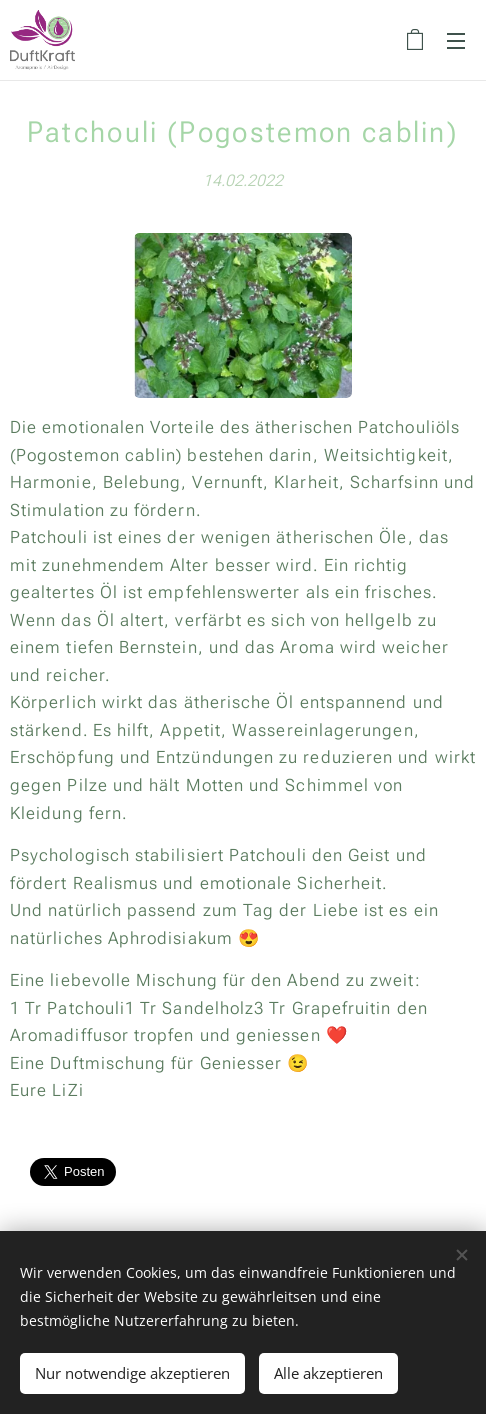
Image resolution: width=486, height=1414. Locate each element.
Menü (456, 41)
